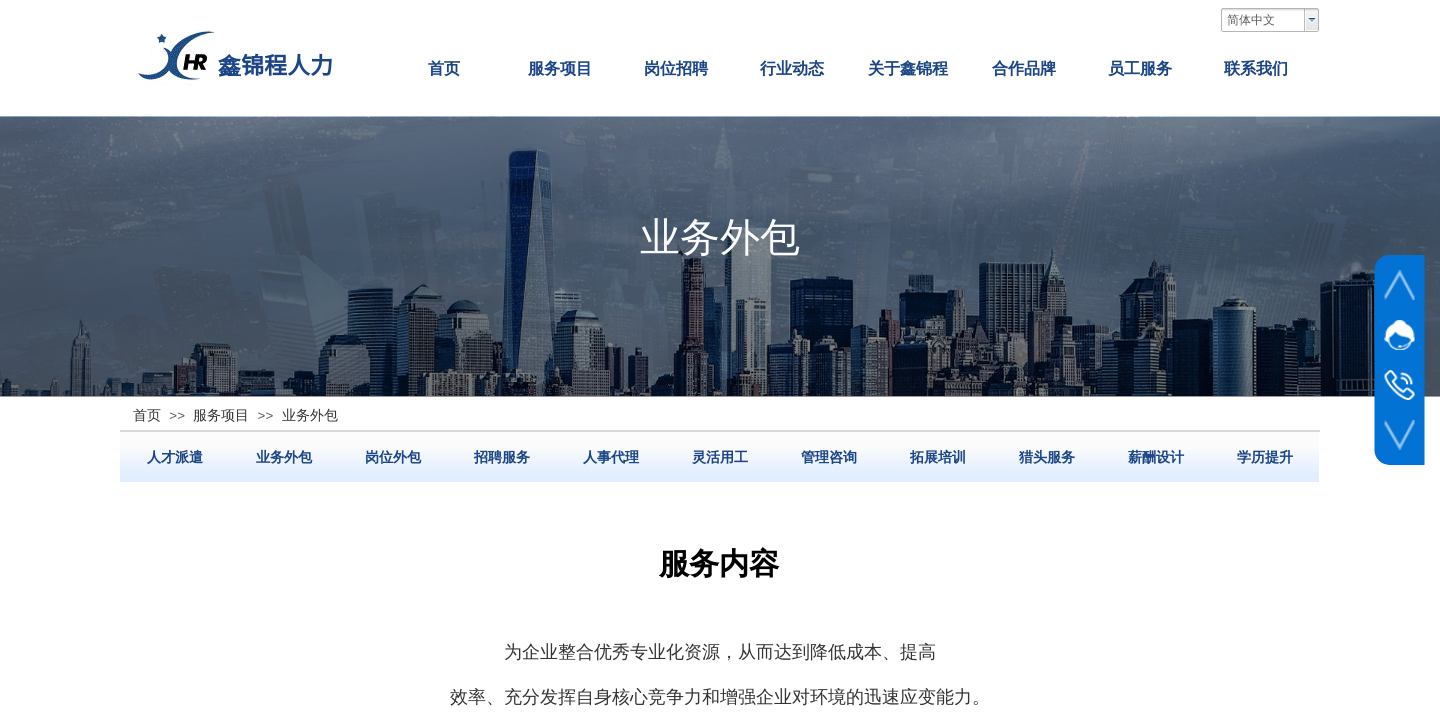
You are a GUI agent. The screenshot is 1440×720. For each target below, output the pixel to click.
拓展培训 (938, 457)
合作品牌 (1024, 68)
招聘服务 (502, 457)
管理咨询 (829, 457)
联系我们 (1256, 68)
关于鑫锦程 (908, 68)
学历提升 (1265, 457)
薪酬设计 (1156, 457)
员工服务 (1140, 68)
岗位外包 (393, 457)
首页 (444, 68)
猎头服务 (1047, 457)
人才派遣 (175, 457)
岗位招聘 (676, 68)
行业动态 (792, 68)
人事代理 (611, 457)
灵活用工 (720, 457)
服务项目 (560, 68)
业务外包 (284, 457)
